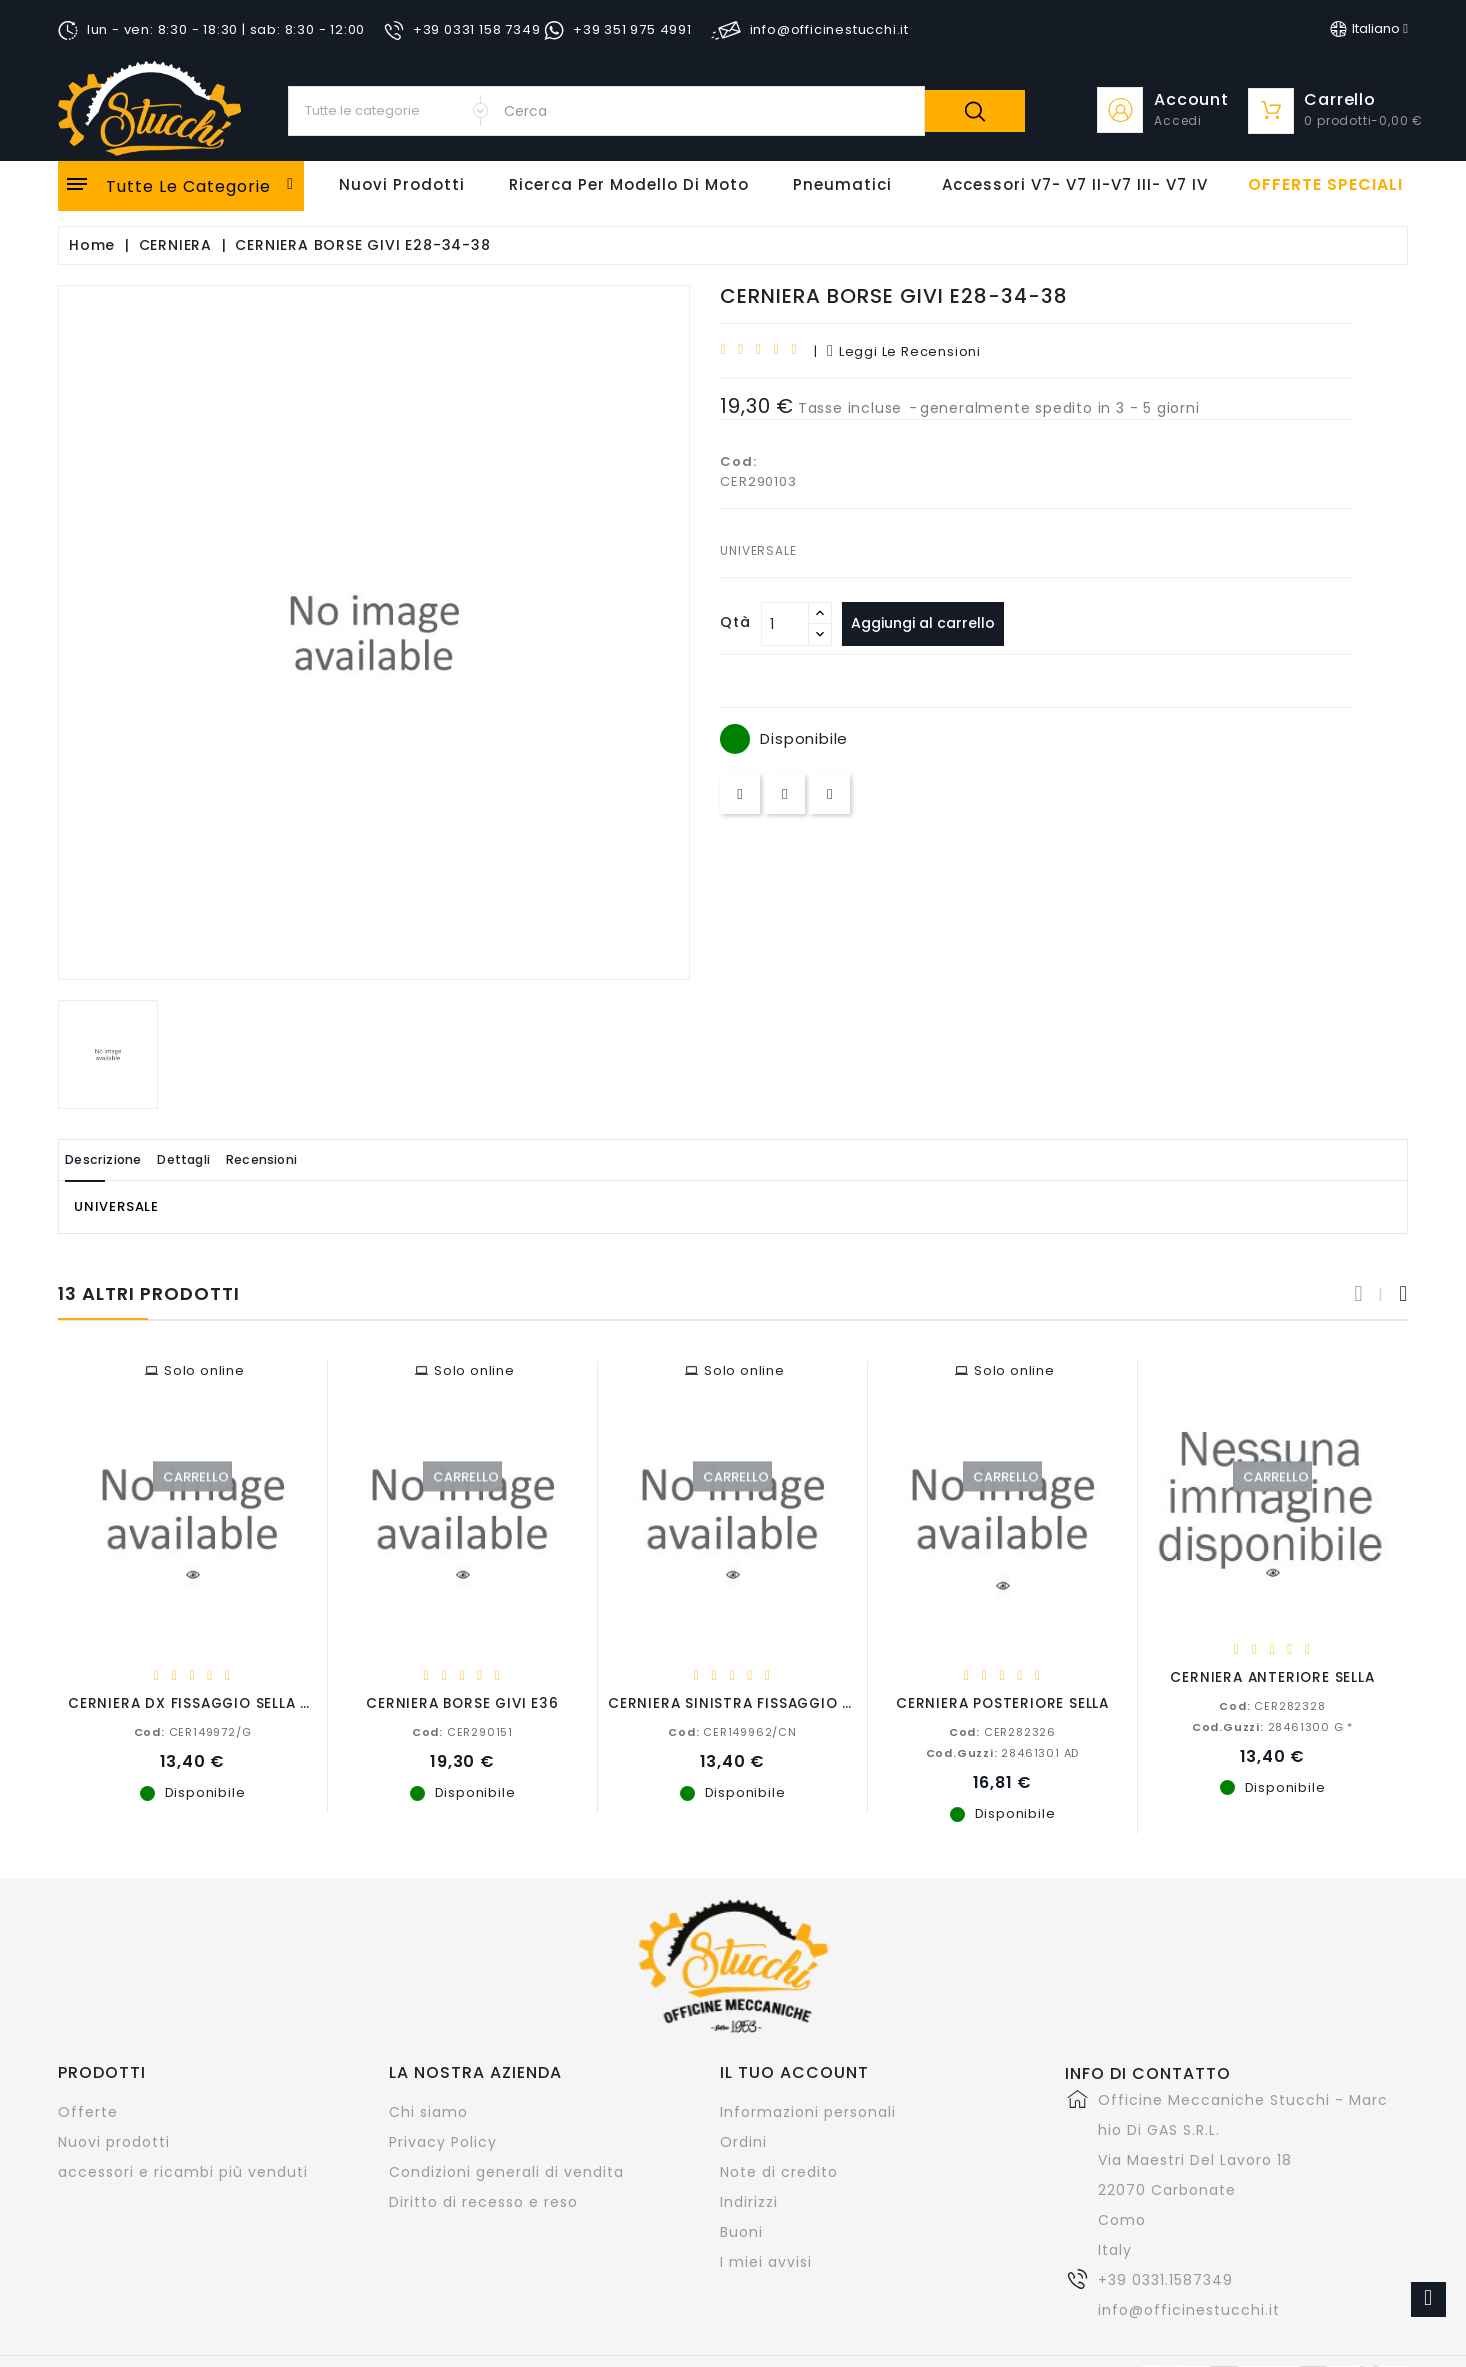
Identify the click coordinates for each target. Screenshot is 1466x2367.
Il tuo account (794, 2071)
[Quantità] (785, 624)
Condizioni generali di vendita (506, 2171)
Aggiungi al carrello (931, 623)
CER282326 (1002, 1731)
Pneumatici (842, 184)
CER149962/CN (732, 1731)
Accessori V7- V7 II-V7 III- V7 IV (1075, 184)
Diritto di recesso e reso (483, 2201)
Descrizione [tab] (116, 1159)
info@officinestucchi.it (1189, 2309)
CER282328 (1272, 1705)
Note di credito (779, 2171)
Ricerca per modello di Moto (629, 184)
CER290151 (462, 1731)
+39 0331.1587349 (1165, 2279)
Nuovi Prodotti (402, 184)
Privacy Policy (443, 2141)
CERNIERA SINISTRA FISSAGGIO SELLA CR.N (765, 1702)
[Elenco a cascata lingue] (1369, 29)
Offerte (88, 2111)
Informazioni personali (808, 2111)
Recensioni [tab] (324, 1159)
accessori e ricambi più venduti (183, 2171)
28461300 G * (1272, 1726)
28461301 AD (1003, 1752)
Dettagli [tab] (221, 1159)
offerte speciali (1325, 185)
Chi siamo (428, 2111)
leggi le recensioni (904, 351)
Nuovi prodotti (114, 2141)
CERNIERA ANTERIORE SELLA (1272, 1676)
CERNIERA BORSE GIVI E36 (462, 1702)
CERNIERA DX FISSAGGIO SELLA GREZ (203, 1702)
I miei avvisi (766, 2261)
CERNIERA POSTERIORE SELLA (1002, 1702)
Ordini (743, 2141)
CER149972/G (193, 1731)
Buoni (741, 2231)
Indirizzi (749, 2201)
